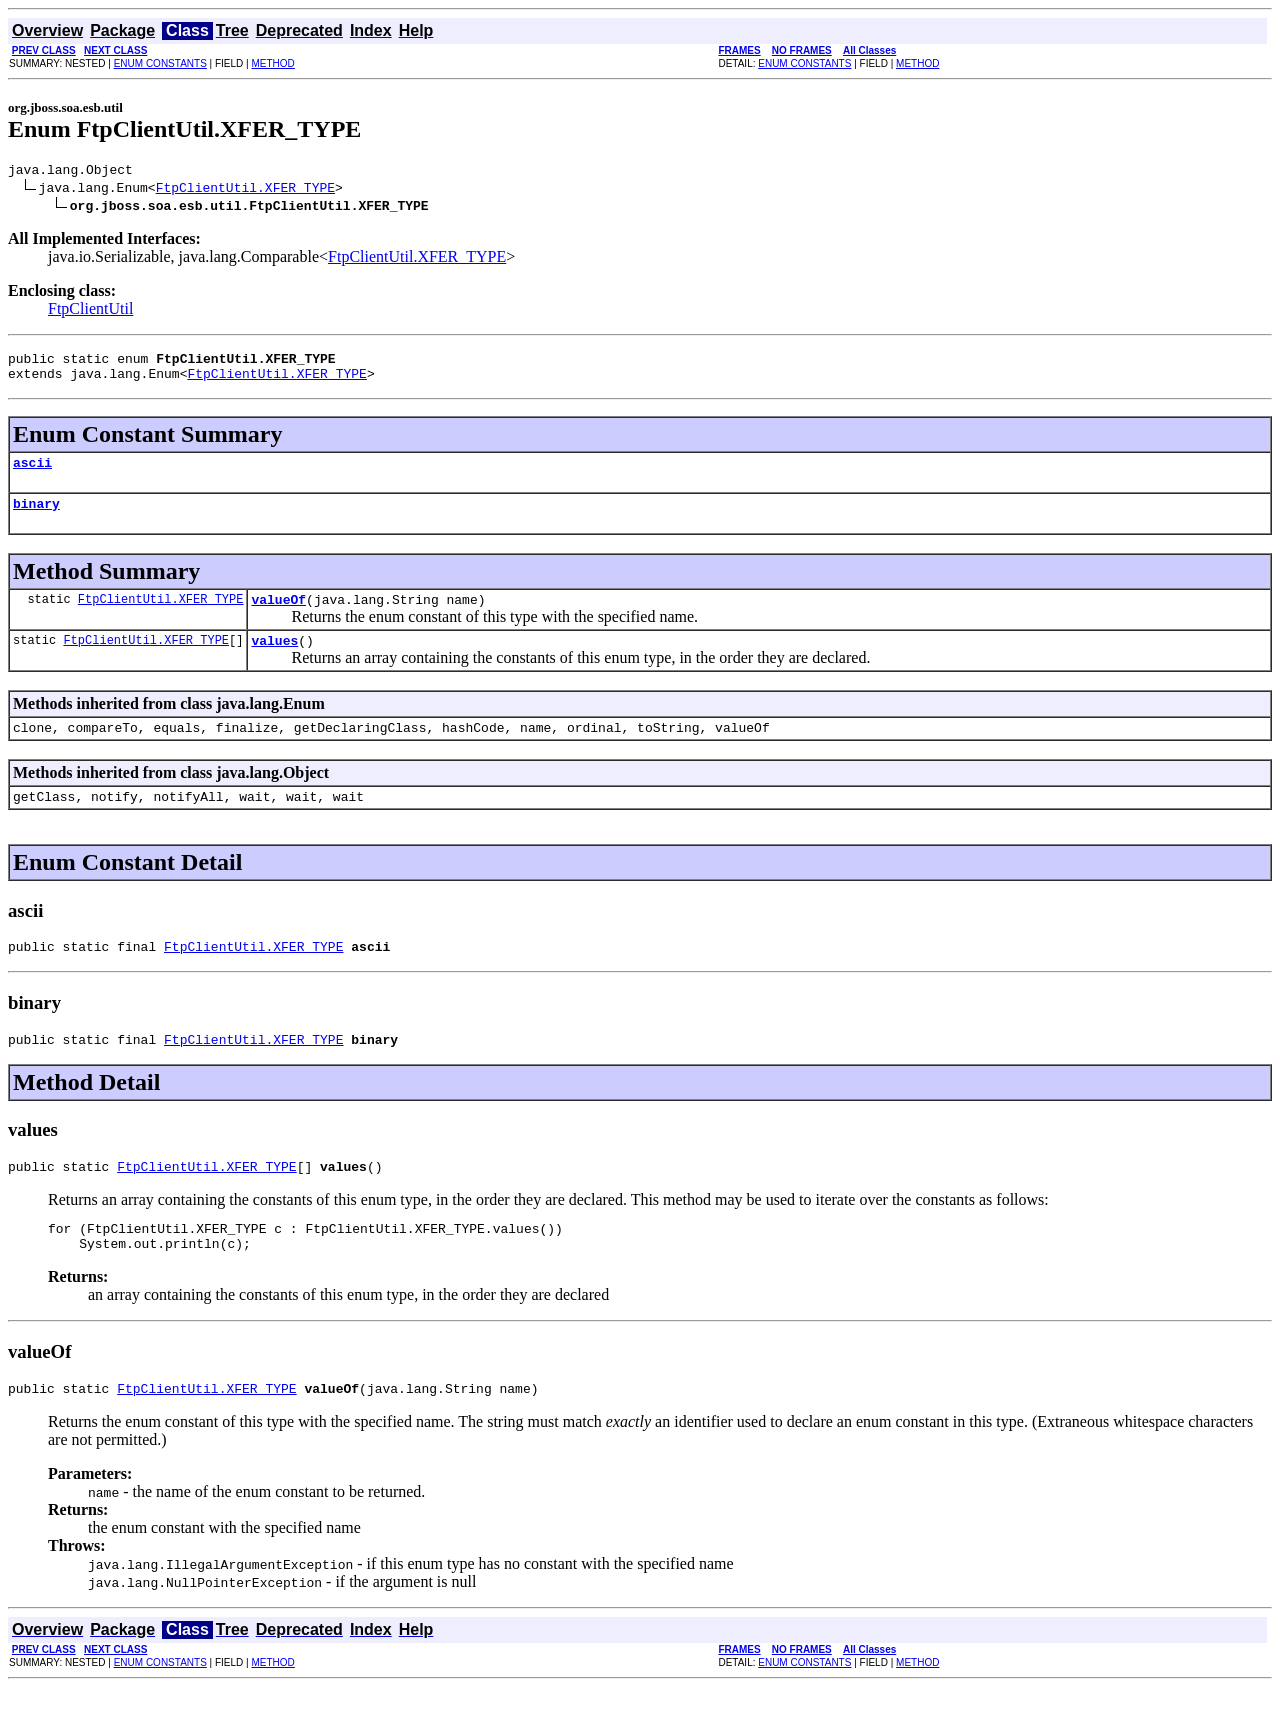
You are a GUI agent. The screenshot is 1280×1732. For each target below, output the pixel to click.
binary (36, 518)
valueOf (278, 617)
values (274, 661)
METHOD (272, 63)
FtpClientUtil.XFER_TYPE (245, 190)
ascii (32, 474)
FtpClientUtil (90, 311)
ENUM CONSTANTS (160, 63)
